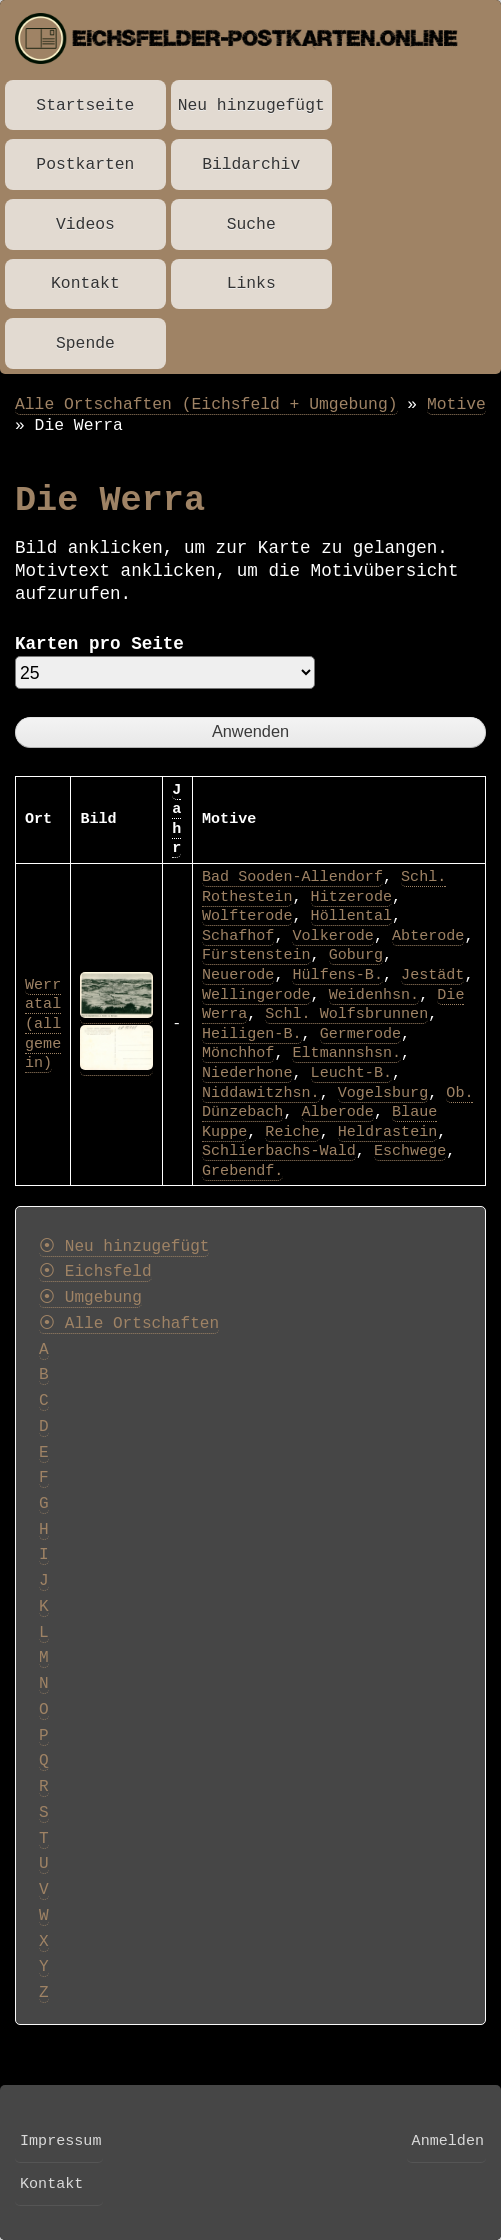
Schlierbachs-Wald (279, 1151)
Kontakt (85, 283)
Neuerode (238, 975)
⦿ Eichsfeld (95, 1272)
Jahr (176, 819)
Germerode (360, 1034)
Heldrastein (388, 1132)
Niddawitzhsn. (261, 1093)
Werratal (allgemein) (43, 1024)
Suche (251, 224)
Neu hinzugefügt (251, 105)
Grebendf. (242, 1171)
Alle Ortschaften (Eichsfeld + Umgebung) (206, 404)
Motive (456, 404)
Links (251, 283)
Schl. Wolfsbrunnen (346, 1014)
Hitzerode (351, 897)
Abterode (428, 936)
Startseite (85, 105)
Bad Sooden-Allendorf (292, 877)
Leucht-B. (351, 1073)
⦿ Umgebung (90, 1298)
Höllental (351, 916)
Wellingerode (256, 995)
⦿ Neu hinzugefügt (124, 1247)
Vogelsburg (383, 1093)
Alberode (338, 1112)
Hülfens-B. (337, 975)
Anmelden (448, 2141)
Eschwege (410, 1151)
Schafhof (238, 936)
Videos (85, 224)
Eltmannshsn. (346, 1053)
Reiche (292, 1132)
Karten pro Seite (99, 644)
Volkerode (332, 936)
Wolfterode (247, 916)
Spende (85, 343)
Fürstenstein (256, 955)
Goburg (356, 955)
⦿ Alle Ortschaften (129, 1324)
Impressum (60, 2141)
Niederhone (247, 1073)
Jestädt (432, 975)
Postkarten (85, 164)
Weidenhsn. (374, 995)
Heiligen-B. (252, 1034)
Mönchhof (238, 1053)
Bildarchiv (251, 164)
